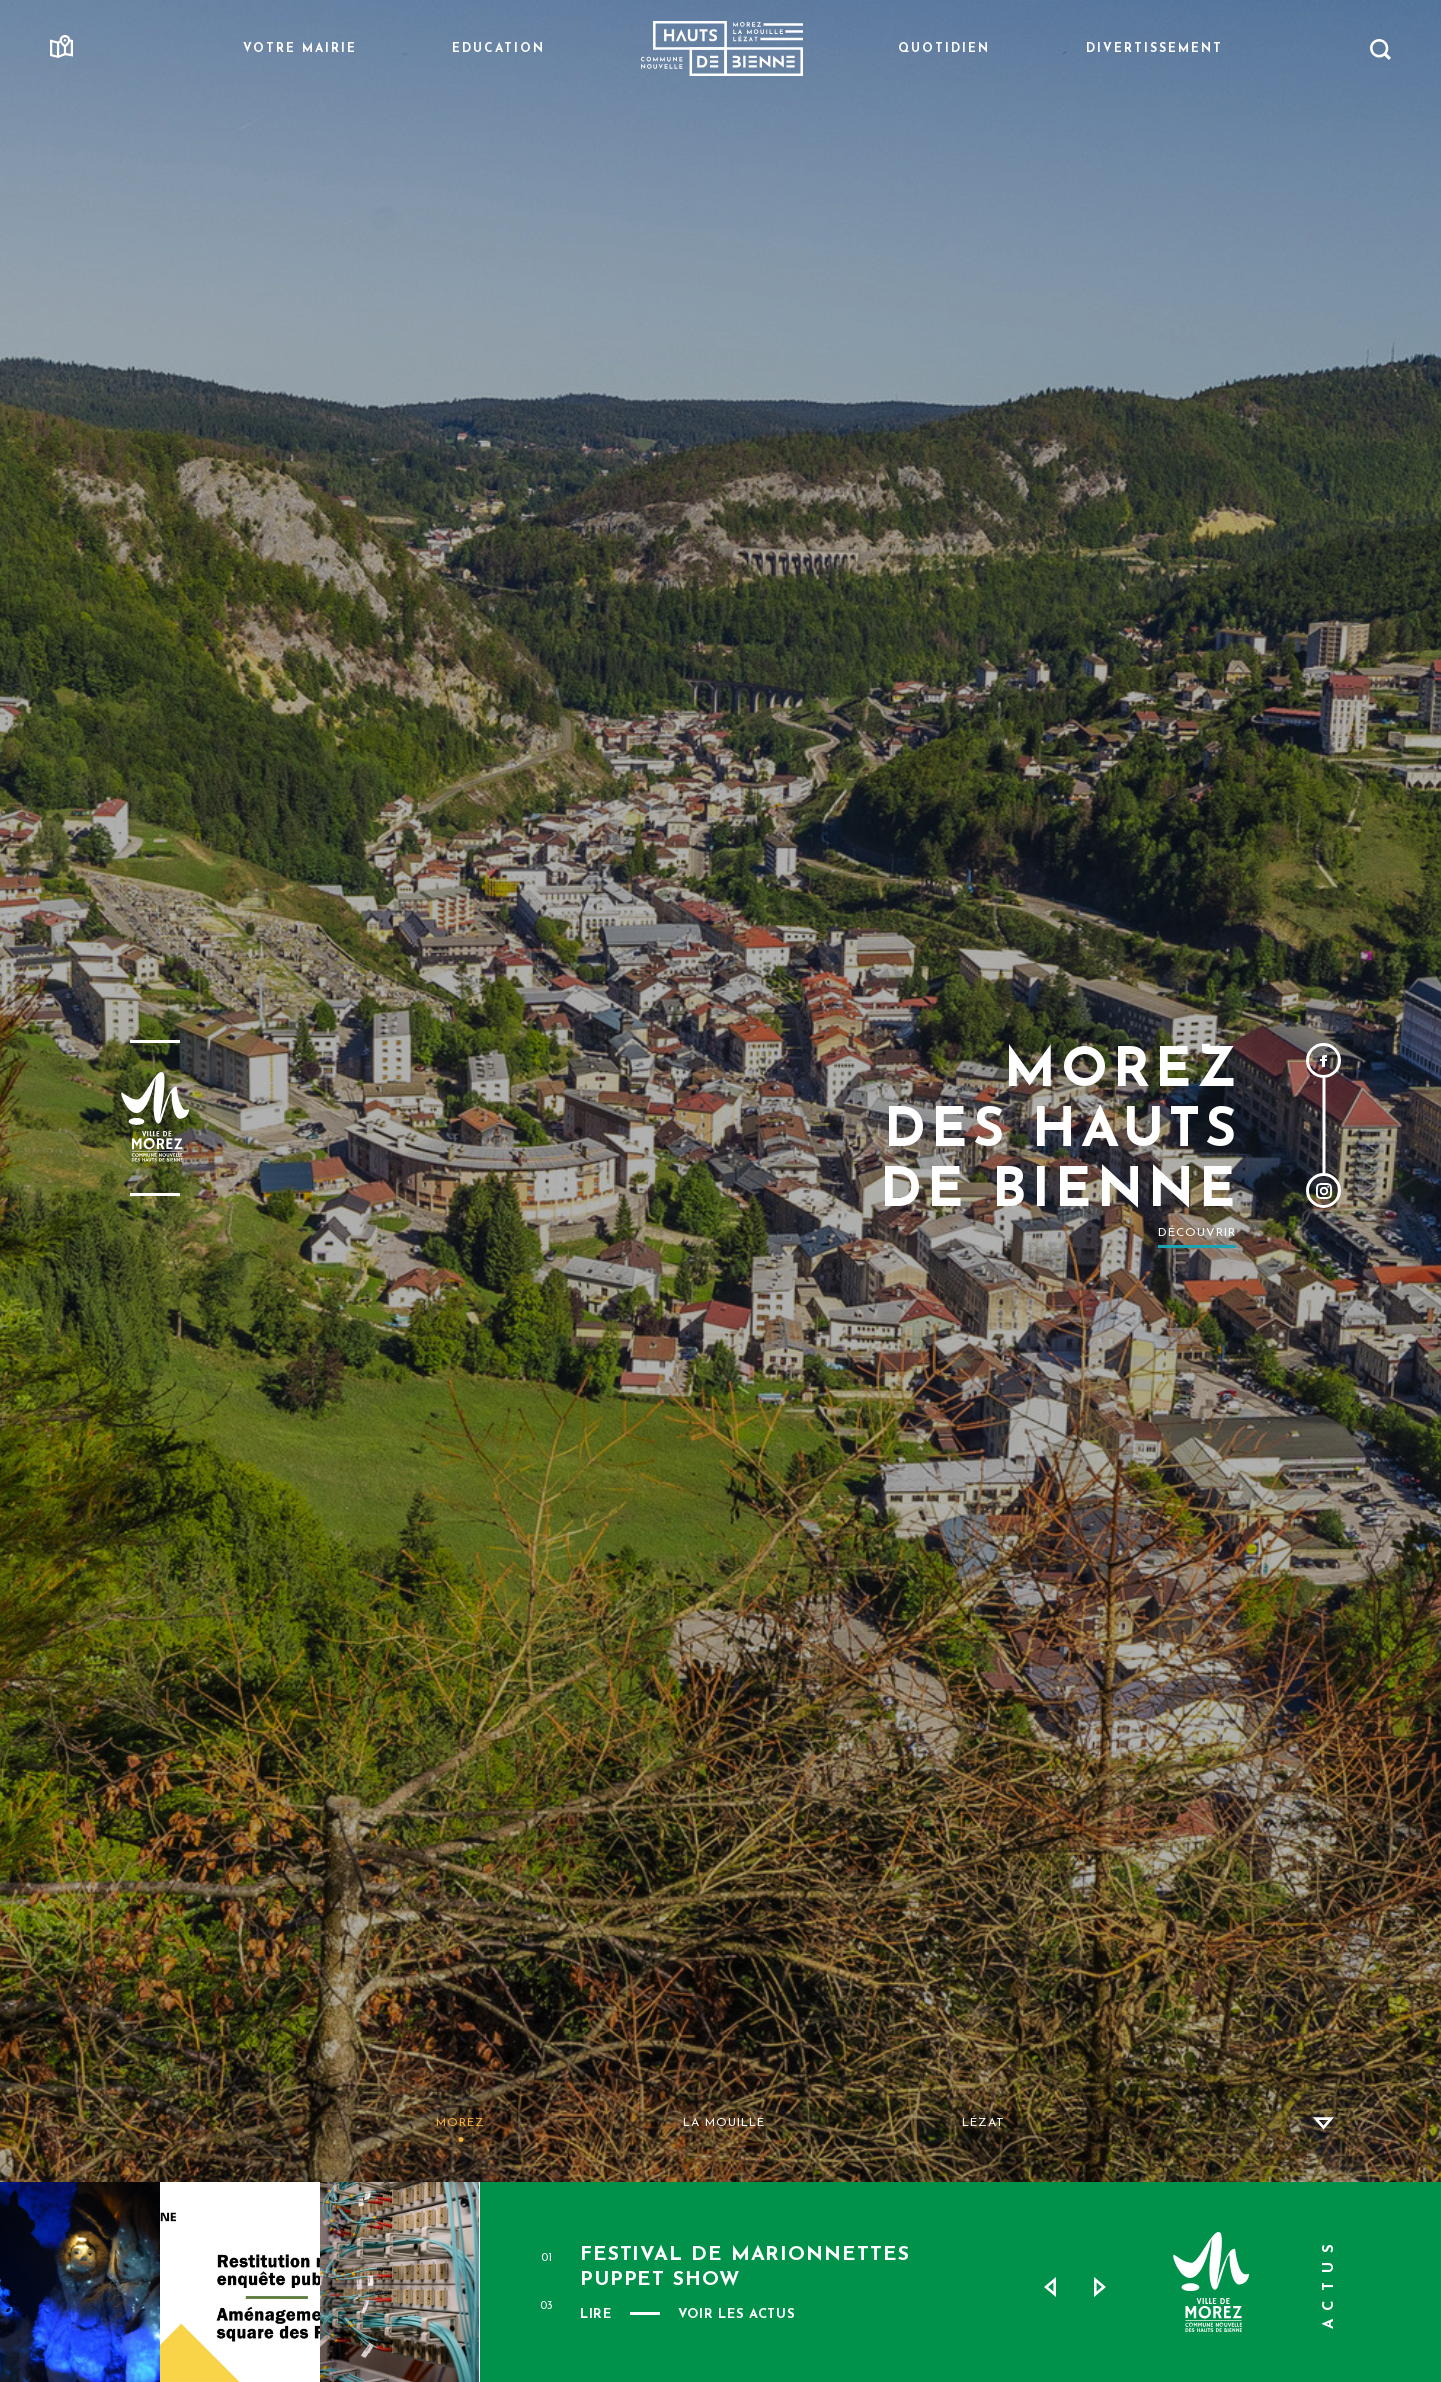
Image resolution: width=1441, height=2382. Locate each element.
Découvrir (1197, 1233)
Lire (596, 2314)
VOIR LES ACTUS (737, 2314)
